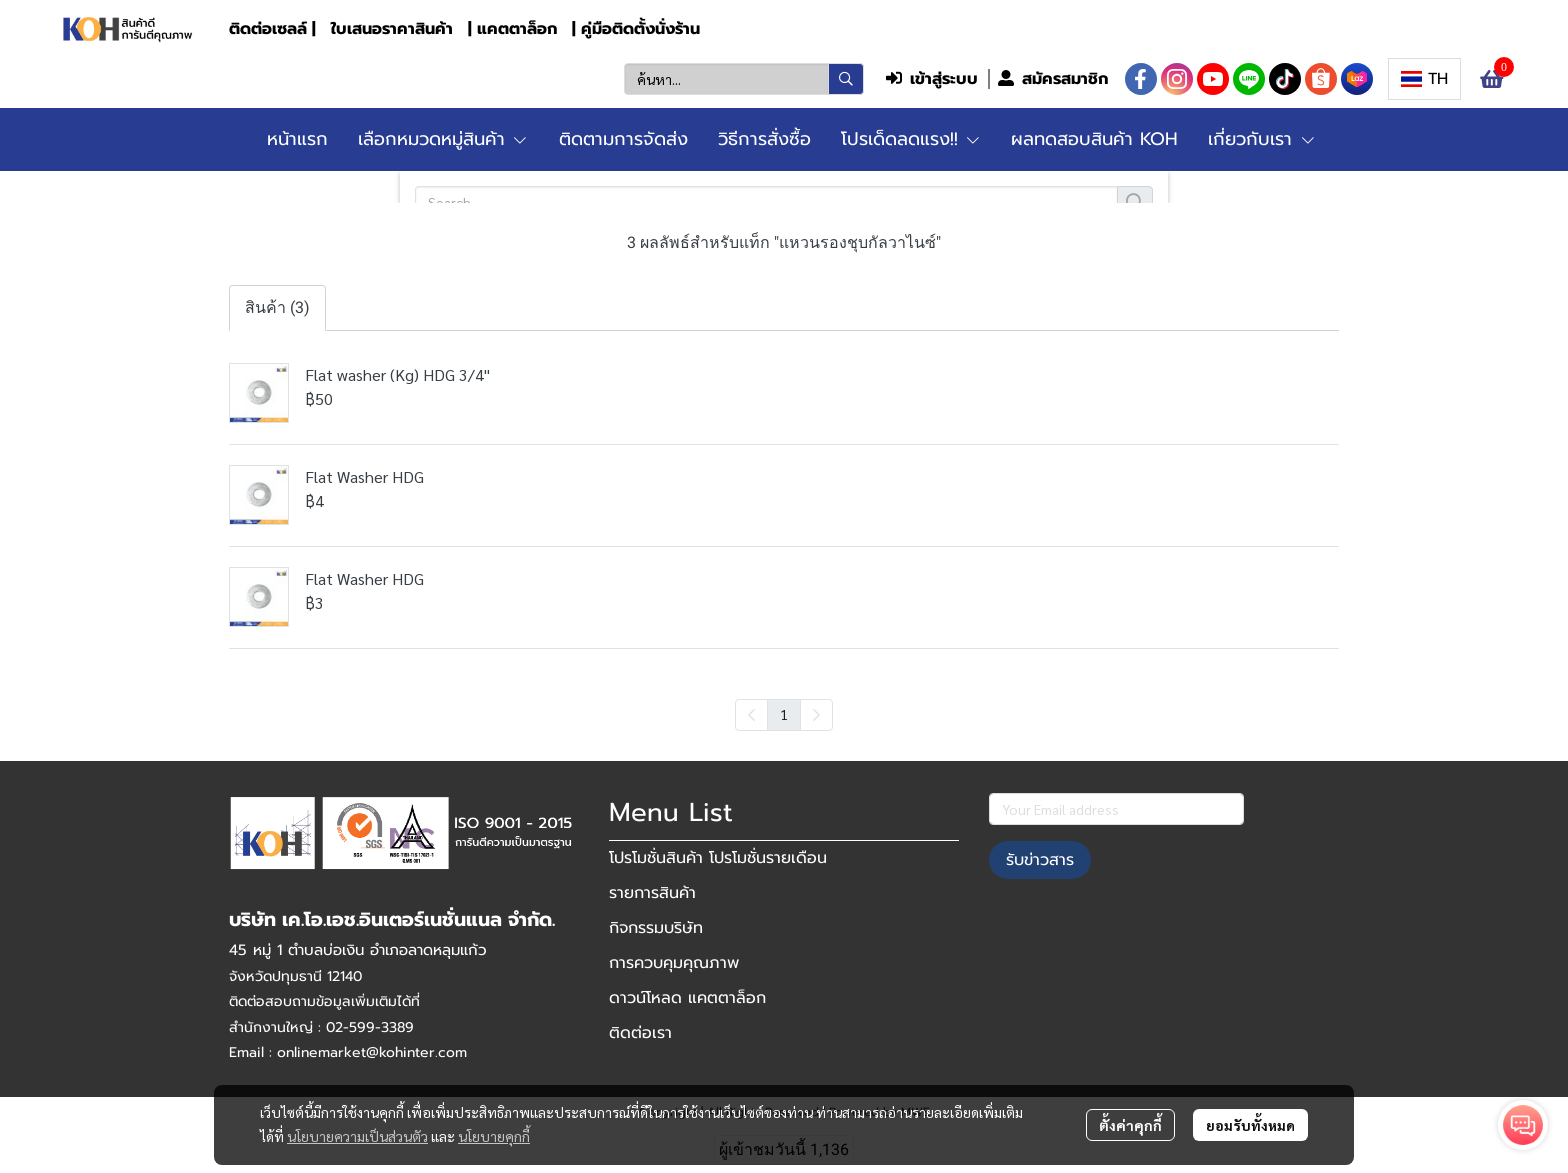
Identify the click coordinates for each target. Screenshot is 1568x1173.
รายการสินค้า (652, 893)
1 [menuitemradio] (784, 714)
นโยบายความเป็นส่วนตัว (357, 1136)
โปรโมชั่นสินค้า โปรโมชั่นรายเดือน (718, 858)
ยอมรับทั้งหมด (1250, 1125)
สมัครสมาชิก (1053, 79)
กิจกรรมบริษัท (656, 928)
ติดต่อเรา (640, 1033)
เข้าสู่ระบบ (932, 79)
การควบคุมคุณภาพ (674, 963)
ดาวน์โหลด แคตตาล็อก (687, 998)
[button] (744, 79)
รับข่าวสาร (1040, 860)
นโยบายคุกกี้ (494, 1136)
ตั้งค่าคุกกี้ (1130, 1125)
